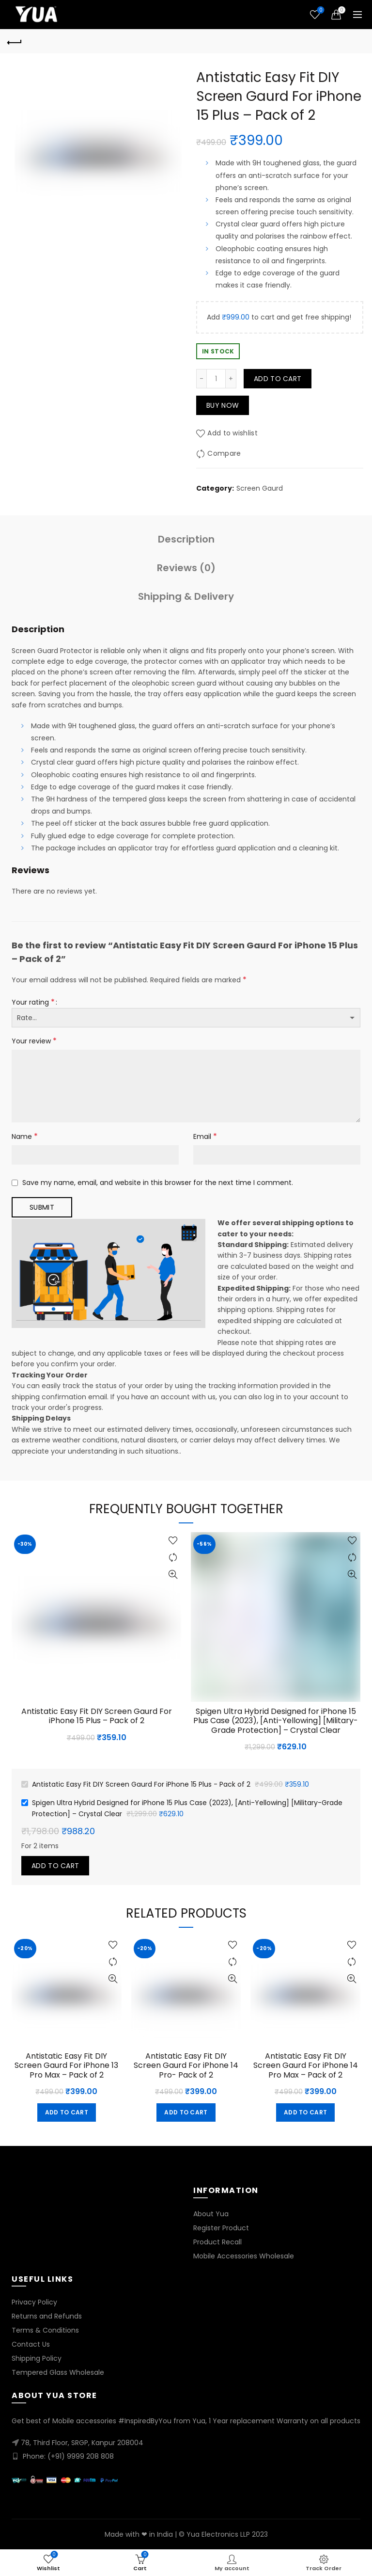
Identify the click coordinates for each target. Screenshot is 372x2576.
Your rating (33, 1002)
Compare (224, 453)
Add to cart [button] (66, 2112)
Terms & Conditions (45, 2330)
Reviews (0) (186, 568)
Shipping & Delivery (186, 596)
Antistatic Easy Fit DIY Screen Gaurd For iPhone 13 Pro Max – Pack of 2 (66, 2065)
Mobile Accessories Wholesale (243, 2256)
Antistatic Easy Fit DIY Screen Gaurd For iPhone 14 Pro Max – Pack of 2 (305, 2065)
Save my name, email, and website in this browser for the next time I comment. (157, 1182)
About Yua (211, 2214)
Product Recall (217, 2242)
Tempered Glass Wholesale (58, 2372)
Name (25, 1136)
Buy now (222, 405)
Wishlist (320, 10)
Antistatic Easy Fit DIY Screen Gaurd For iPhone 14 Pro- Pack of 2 (186, 2065)
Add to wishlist (232, 433)
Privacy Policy (34, 2302)
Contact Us (31, 2344)
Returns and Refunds (47, 2316)
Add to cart (277, 379)
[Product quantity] (216, 378)
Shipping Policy (37, 2358)
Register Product (221, 2228)
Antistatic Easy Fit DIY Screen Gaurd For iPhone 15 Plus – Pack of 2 (96, 1716)
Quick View (172, 1574)
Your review (34, 1040)
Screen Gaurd (259, 488)
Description (186, 539)
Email (205, 1136)
